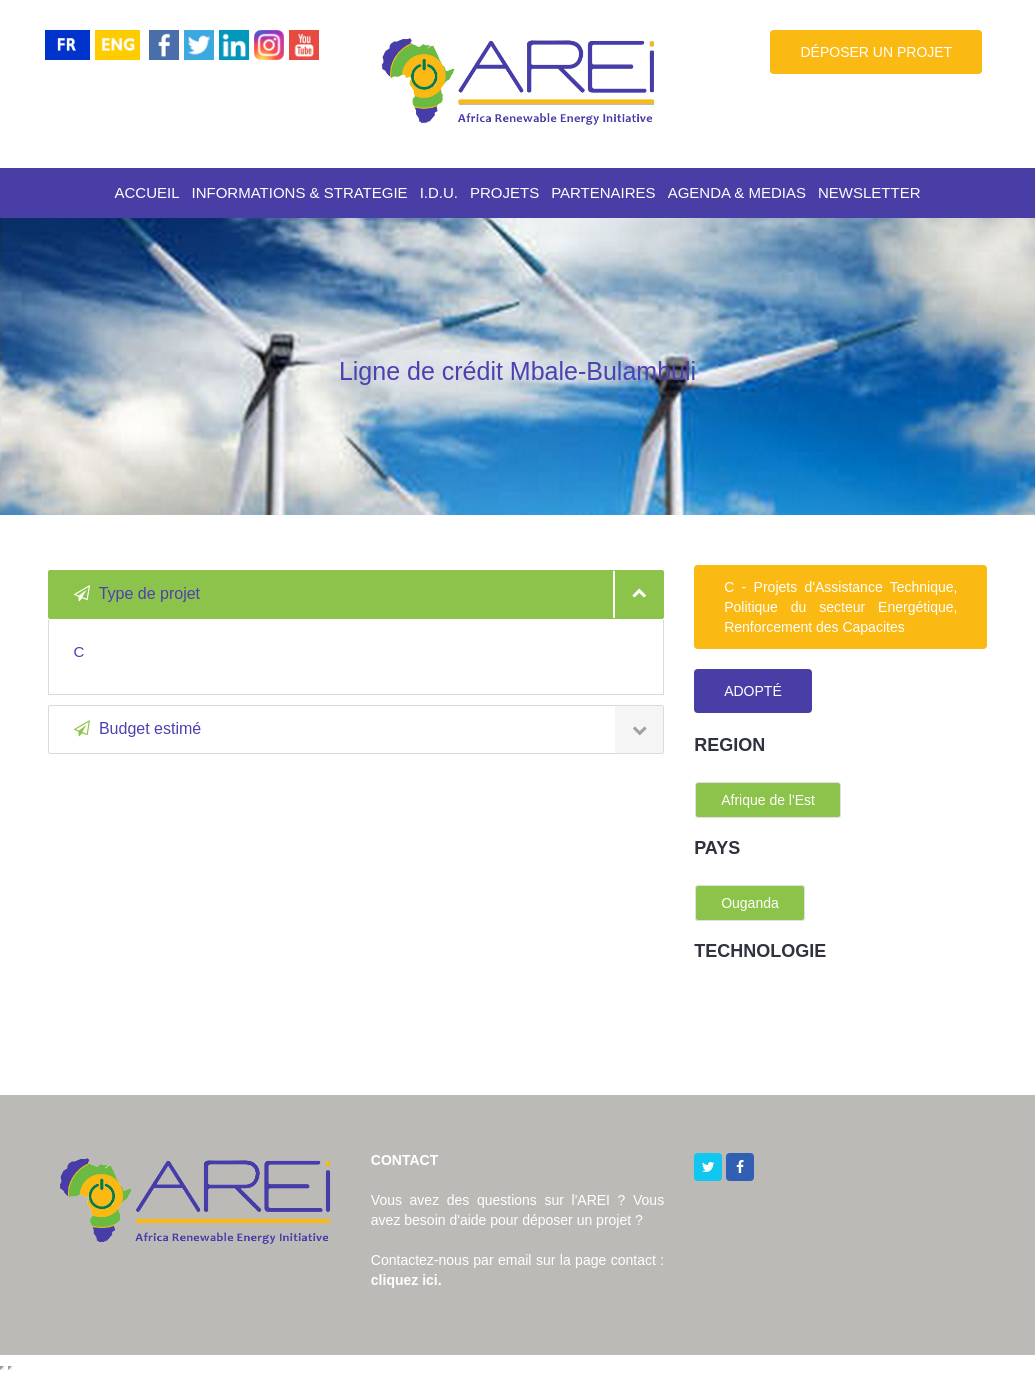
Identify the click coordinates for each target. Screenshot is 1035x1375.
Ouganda (750, 903)
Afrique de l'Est (768, 800)
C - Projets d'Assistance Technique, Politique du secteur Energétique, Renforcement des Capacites (840, 607)
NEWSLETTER (869, 192)
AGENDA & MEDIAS (737, 192)
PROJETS (504, 192)
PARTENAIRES (603, 192)
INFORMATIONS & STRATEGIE (300, 192)
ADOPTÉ (753, 691)
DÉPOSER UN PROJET (876, 52)
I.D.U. (439, 192)
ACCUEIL (146, 192)
